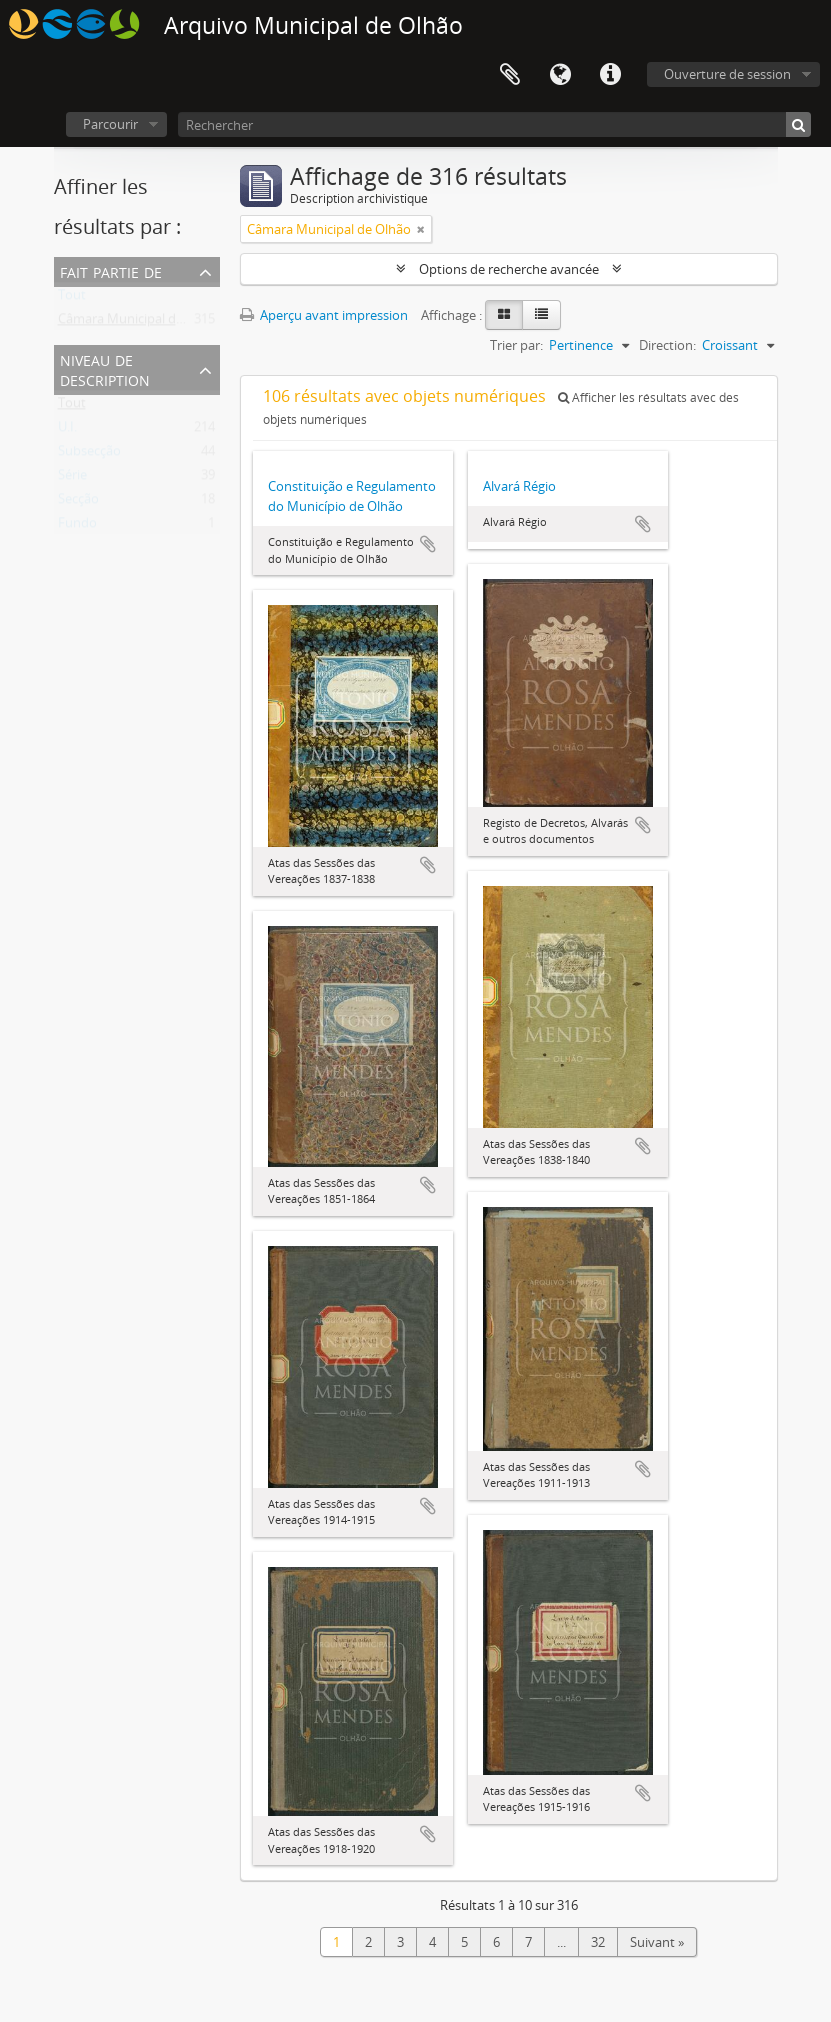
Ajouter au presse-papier (428, 544)
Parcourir (110, 124)
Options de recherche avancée (509, 269)
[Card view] (504, 315)
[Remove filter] (421, 229)
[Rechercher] (494, 124)
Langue (560, 75)
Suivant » (657, 1942)
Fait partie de (111, 270)
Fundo (77, 527)
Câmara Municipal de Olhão (140, 323)
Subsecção (89, 455)
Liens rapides (610, 75)
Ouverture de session (727, 74)
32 (598, 1942)
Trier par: (516, 345)
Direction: (667, 345)
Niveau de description (105, 368)
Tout (72, 299)
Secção (78, 503)
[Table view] (541, 315)
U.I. (67, 431)
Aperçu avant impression (324, 315)
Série (72, 479)
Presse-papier (510, 75)
